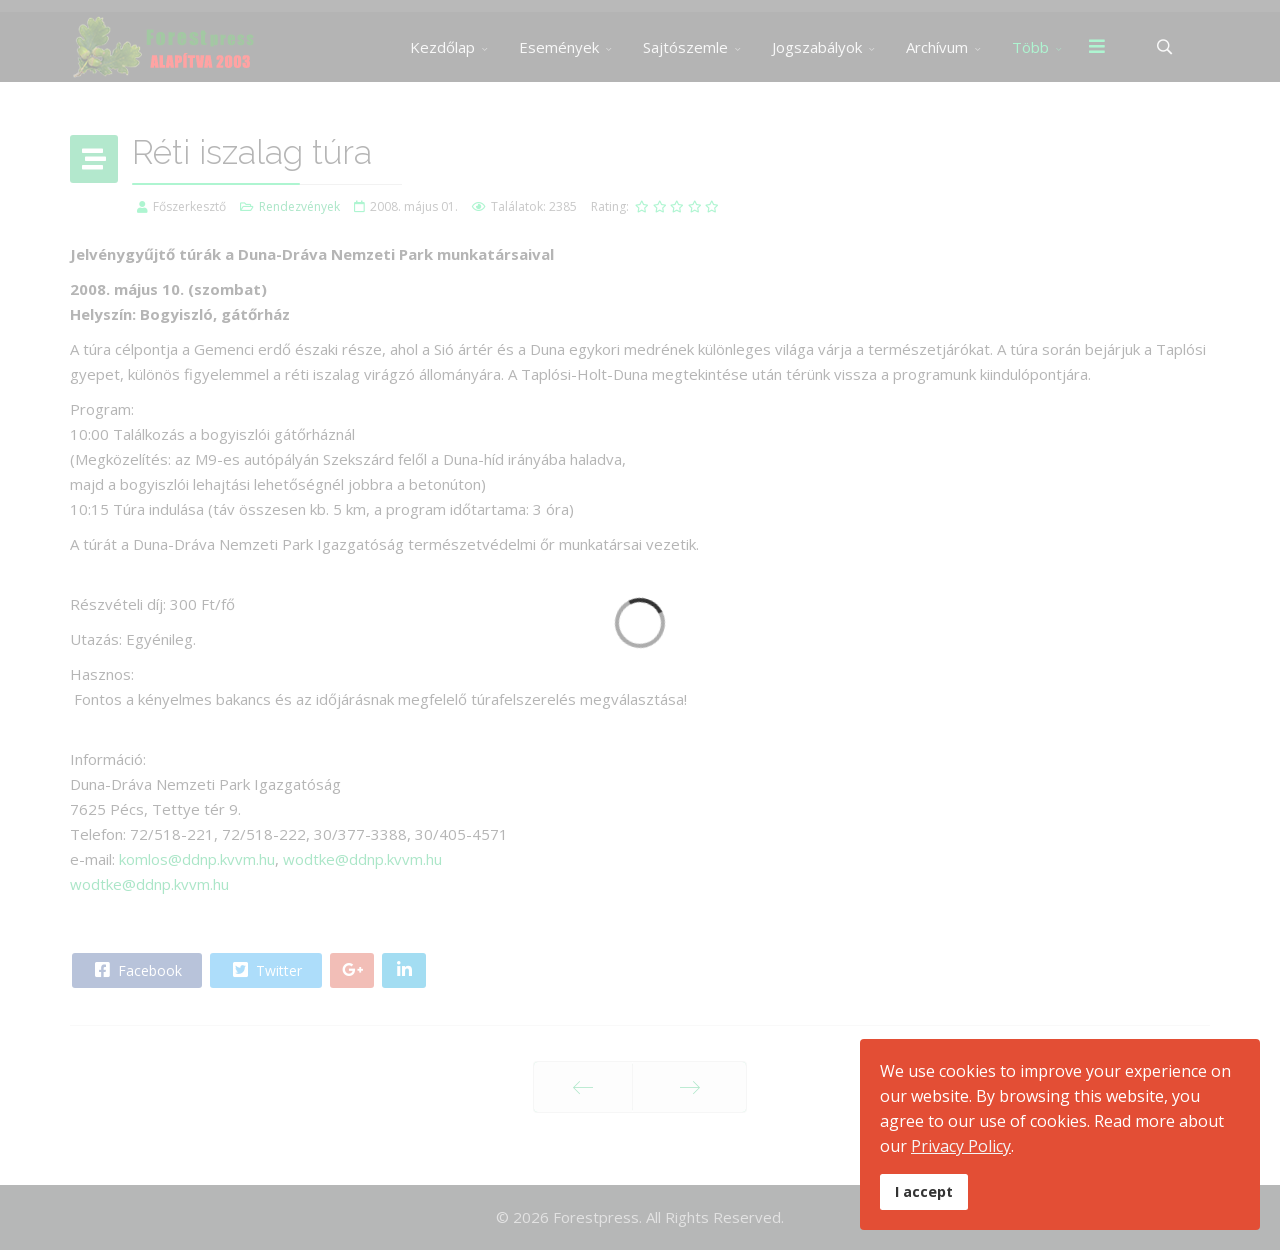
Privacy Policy (961, 1146)
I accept (924, 1191)
